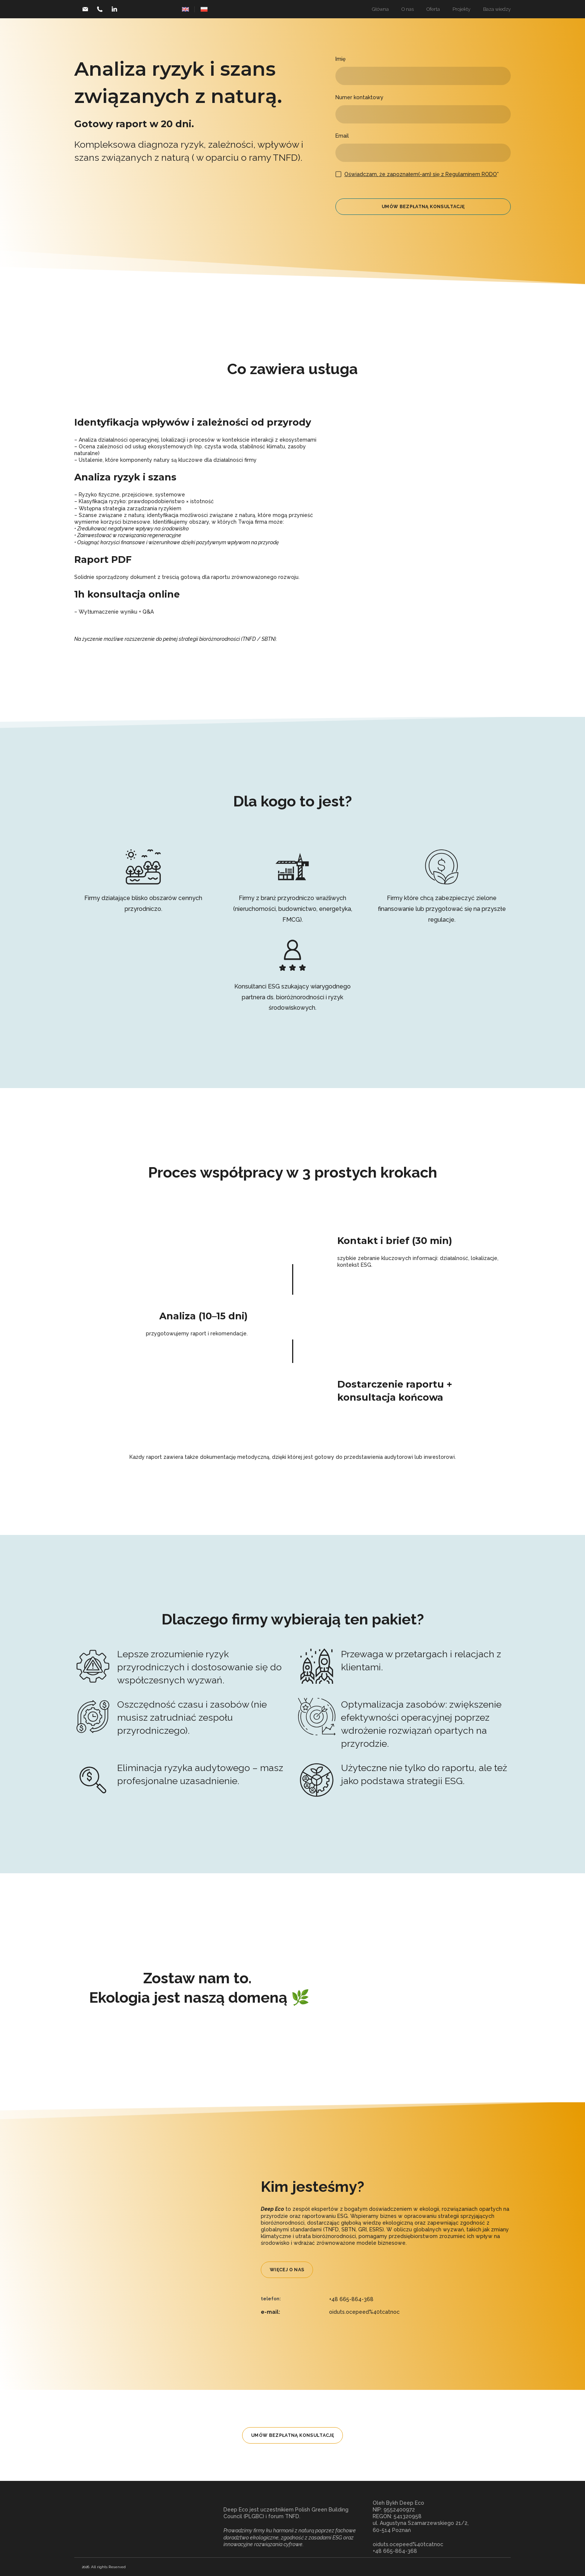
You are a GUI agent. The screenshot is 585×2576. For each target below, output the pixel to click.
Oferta (433, 9)
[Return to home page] (143, 2527)
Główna (380, 9)
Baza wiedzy (497, 9)
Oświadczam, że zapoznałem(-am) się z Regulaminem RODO (420, 174)
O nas (407, 9)
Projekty (461, 9)
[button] (85, 9)
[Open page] (185, 9)
